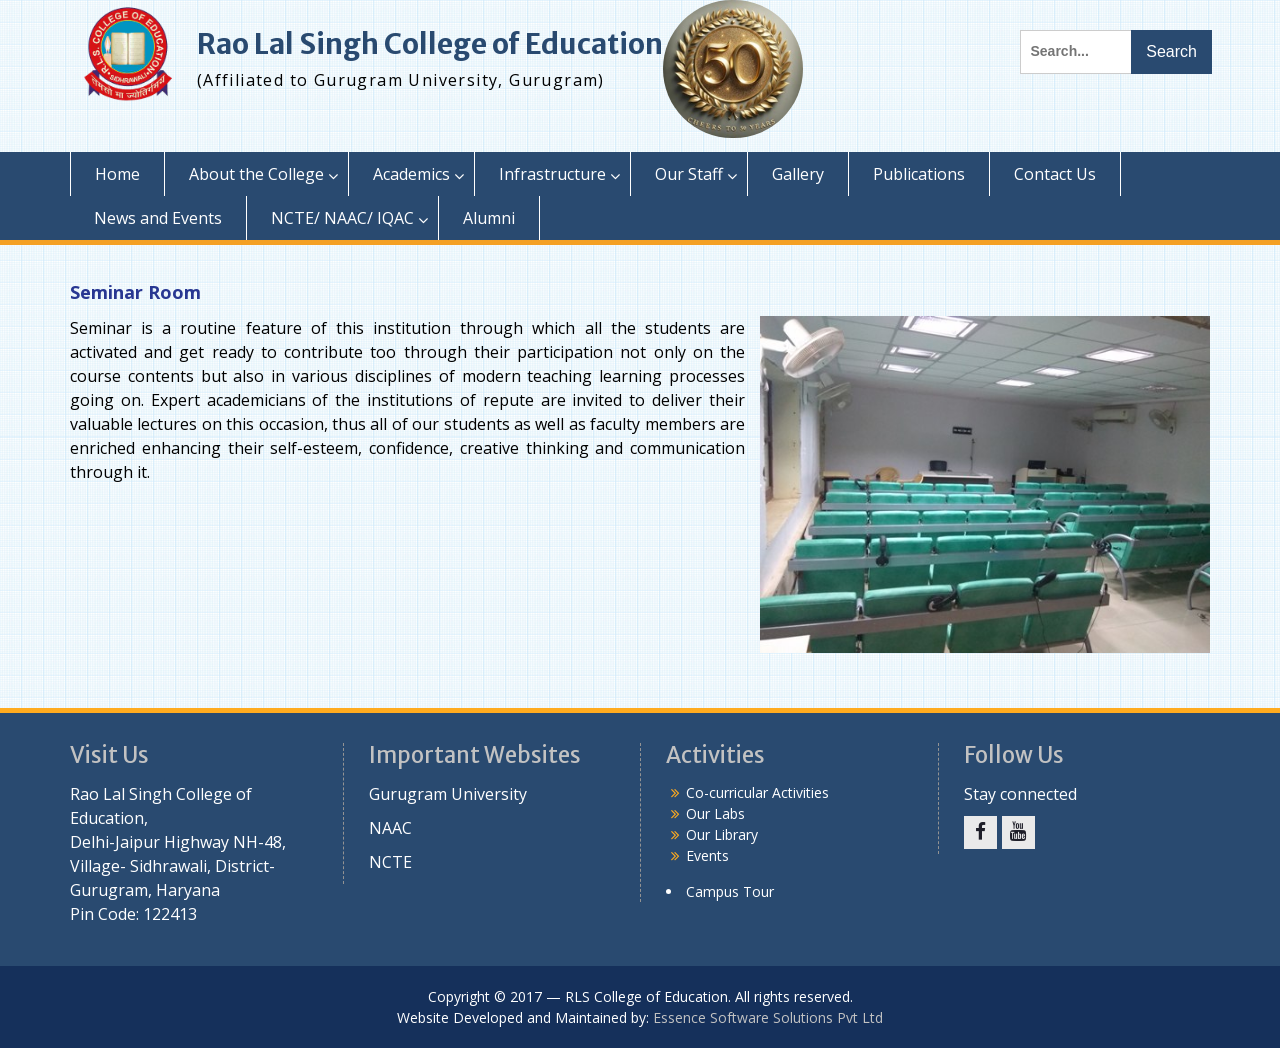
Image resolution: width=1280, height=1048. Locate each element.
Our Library (722, 834)
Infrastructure (552, 174)
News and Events (158, 218)
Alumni (489, 218)
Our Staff (689, 174)
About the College (256, 174)
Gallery (798, 174)
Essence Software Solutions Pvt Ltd (768, 1017)
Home (117, 174)
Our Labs (715, 813)
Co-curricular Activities (757, 792)
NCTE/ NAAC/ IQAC (342, 218)
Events (707, 855)
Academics (411, 174)
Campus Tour (730, 891)
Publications (919, 174)
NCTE (390, 862)
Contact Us (1055, 174)
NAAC (390, 828)
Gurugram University (448, 794)
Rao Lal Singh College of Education (430, 44)
